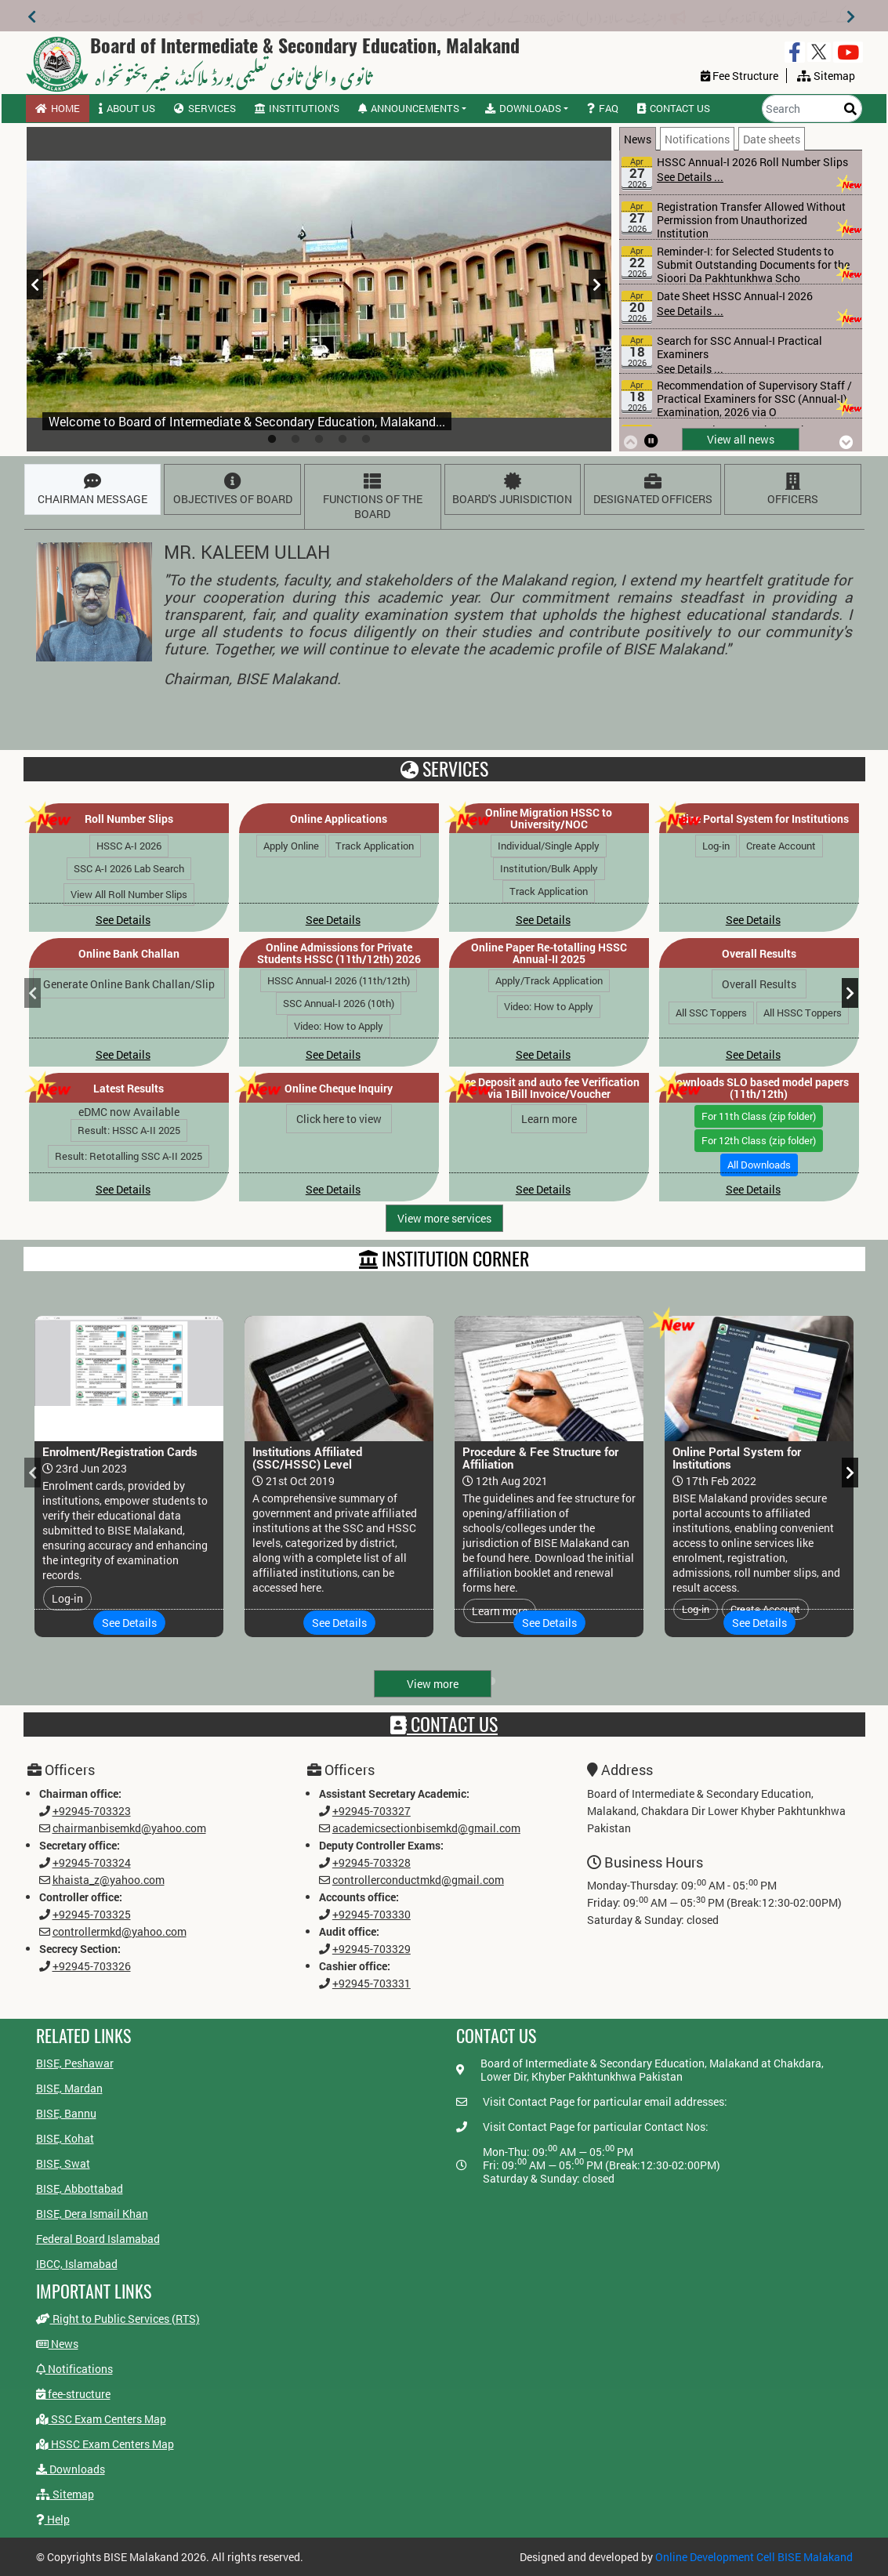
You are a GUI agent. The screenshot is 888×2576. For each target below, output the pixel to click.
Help (70, 2503)
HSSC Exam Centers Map (108, 2441)
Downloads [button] (523, 108)
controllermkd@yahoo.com (104, 1933)
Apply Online (291, 845)
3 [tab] (319, 439)
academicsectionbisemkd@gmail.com (425, 1825)
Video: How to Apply (338, 1026)
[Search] (812, 108)
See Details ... (690, 176)
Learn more (549, 1118)
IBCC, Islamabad (77, 2263)
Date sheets (771, 139)
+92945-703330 (368, 1915)
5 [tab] (366, 439)
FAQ (602, 108)
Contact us (673, 108)
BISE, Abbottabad (79, 2188)
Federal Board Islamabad (98, 2238)
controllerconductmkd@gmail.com (416, 1879)
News (637, 139)
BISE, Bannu (66, 2113)
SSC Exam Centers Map (101, 2418)
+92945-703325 (75, 1915)
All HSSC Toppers (802, 1012)
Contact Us (444, 1724)
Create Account (781, 845)
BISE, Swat (63, 2163)
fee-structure (70, 2394)
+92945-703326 (75, 1969)
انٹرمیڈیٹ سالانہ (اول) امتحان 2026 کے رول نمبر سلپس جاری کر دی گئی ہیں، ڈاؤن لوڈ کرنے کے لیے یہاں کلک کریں (452, 15)
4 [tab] (342, 439)
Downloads (79, 2463)
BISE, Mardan (69, 2088)
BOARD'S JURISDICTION (509, 491)
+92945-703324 (75, 1861)
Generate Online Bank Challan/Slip (129, 983)
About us (127, 108)
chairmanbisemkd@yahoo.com (114, 1825)
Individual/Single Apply (549, 845)
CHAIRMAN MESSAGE (89, 491)
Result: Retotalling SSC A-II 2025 (128, 1156)
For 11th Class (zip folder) (758, 1116)
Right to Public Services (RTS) (105, 2314)
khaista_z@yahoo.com (92, 1879)
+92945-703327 (368, 1807)
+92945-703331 (368, 1987)
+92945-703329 (368, 1951)
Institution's (297, 108)
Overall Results (759, 983)
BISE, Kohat (65, 2138)
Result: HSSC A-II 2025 (129, 1130)
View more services (444, 1218)
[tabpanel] (319, 289)
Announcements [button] (408, 108)
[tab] (639, 138)
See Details (123, 919)
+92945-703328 (368, 1861)
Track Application (374, 845)
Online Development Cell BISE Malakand (754, 2556)
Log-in (716, 845)
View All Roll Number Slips (129, 894)
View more (432, 1683)
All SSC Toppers (711, 1012)
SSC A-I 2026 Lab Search (129, 868)
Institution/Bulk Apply (549, 868)
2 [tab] (295, 439)
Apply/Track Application (549, 980)
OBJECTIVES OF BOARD (229, 491)
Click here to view (339, 1118)
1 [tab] (272, 439)
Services (205, 108)
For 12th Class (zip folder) (758, 1140)
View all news (740, 439)
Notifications (697, 139)
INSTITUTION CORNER (444, 1259)
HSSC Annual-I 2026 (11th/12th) (338, 980)
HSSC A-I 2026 (128, 845)
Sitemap (78, 2484)
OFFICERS (789, 490)
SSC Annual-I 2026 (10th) (338, 1003)
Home (57, 108)
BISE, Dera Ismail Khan (92, 2213)
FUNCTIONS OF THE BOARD (369, 497)
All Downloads (759, 1164)
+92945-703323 (75, 1807)
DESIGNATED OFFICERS (649, 491)
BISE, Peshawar (75, 2063)
